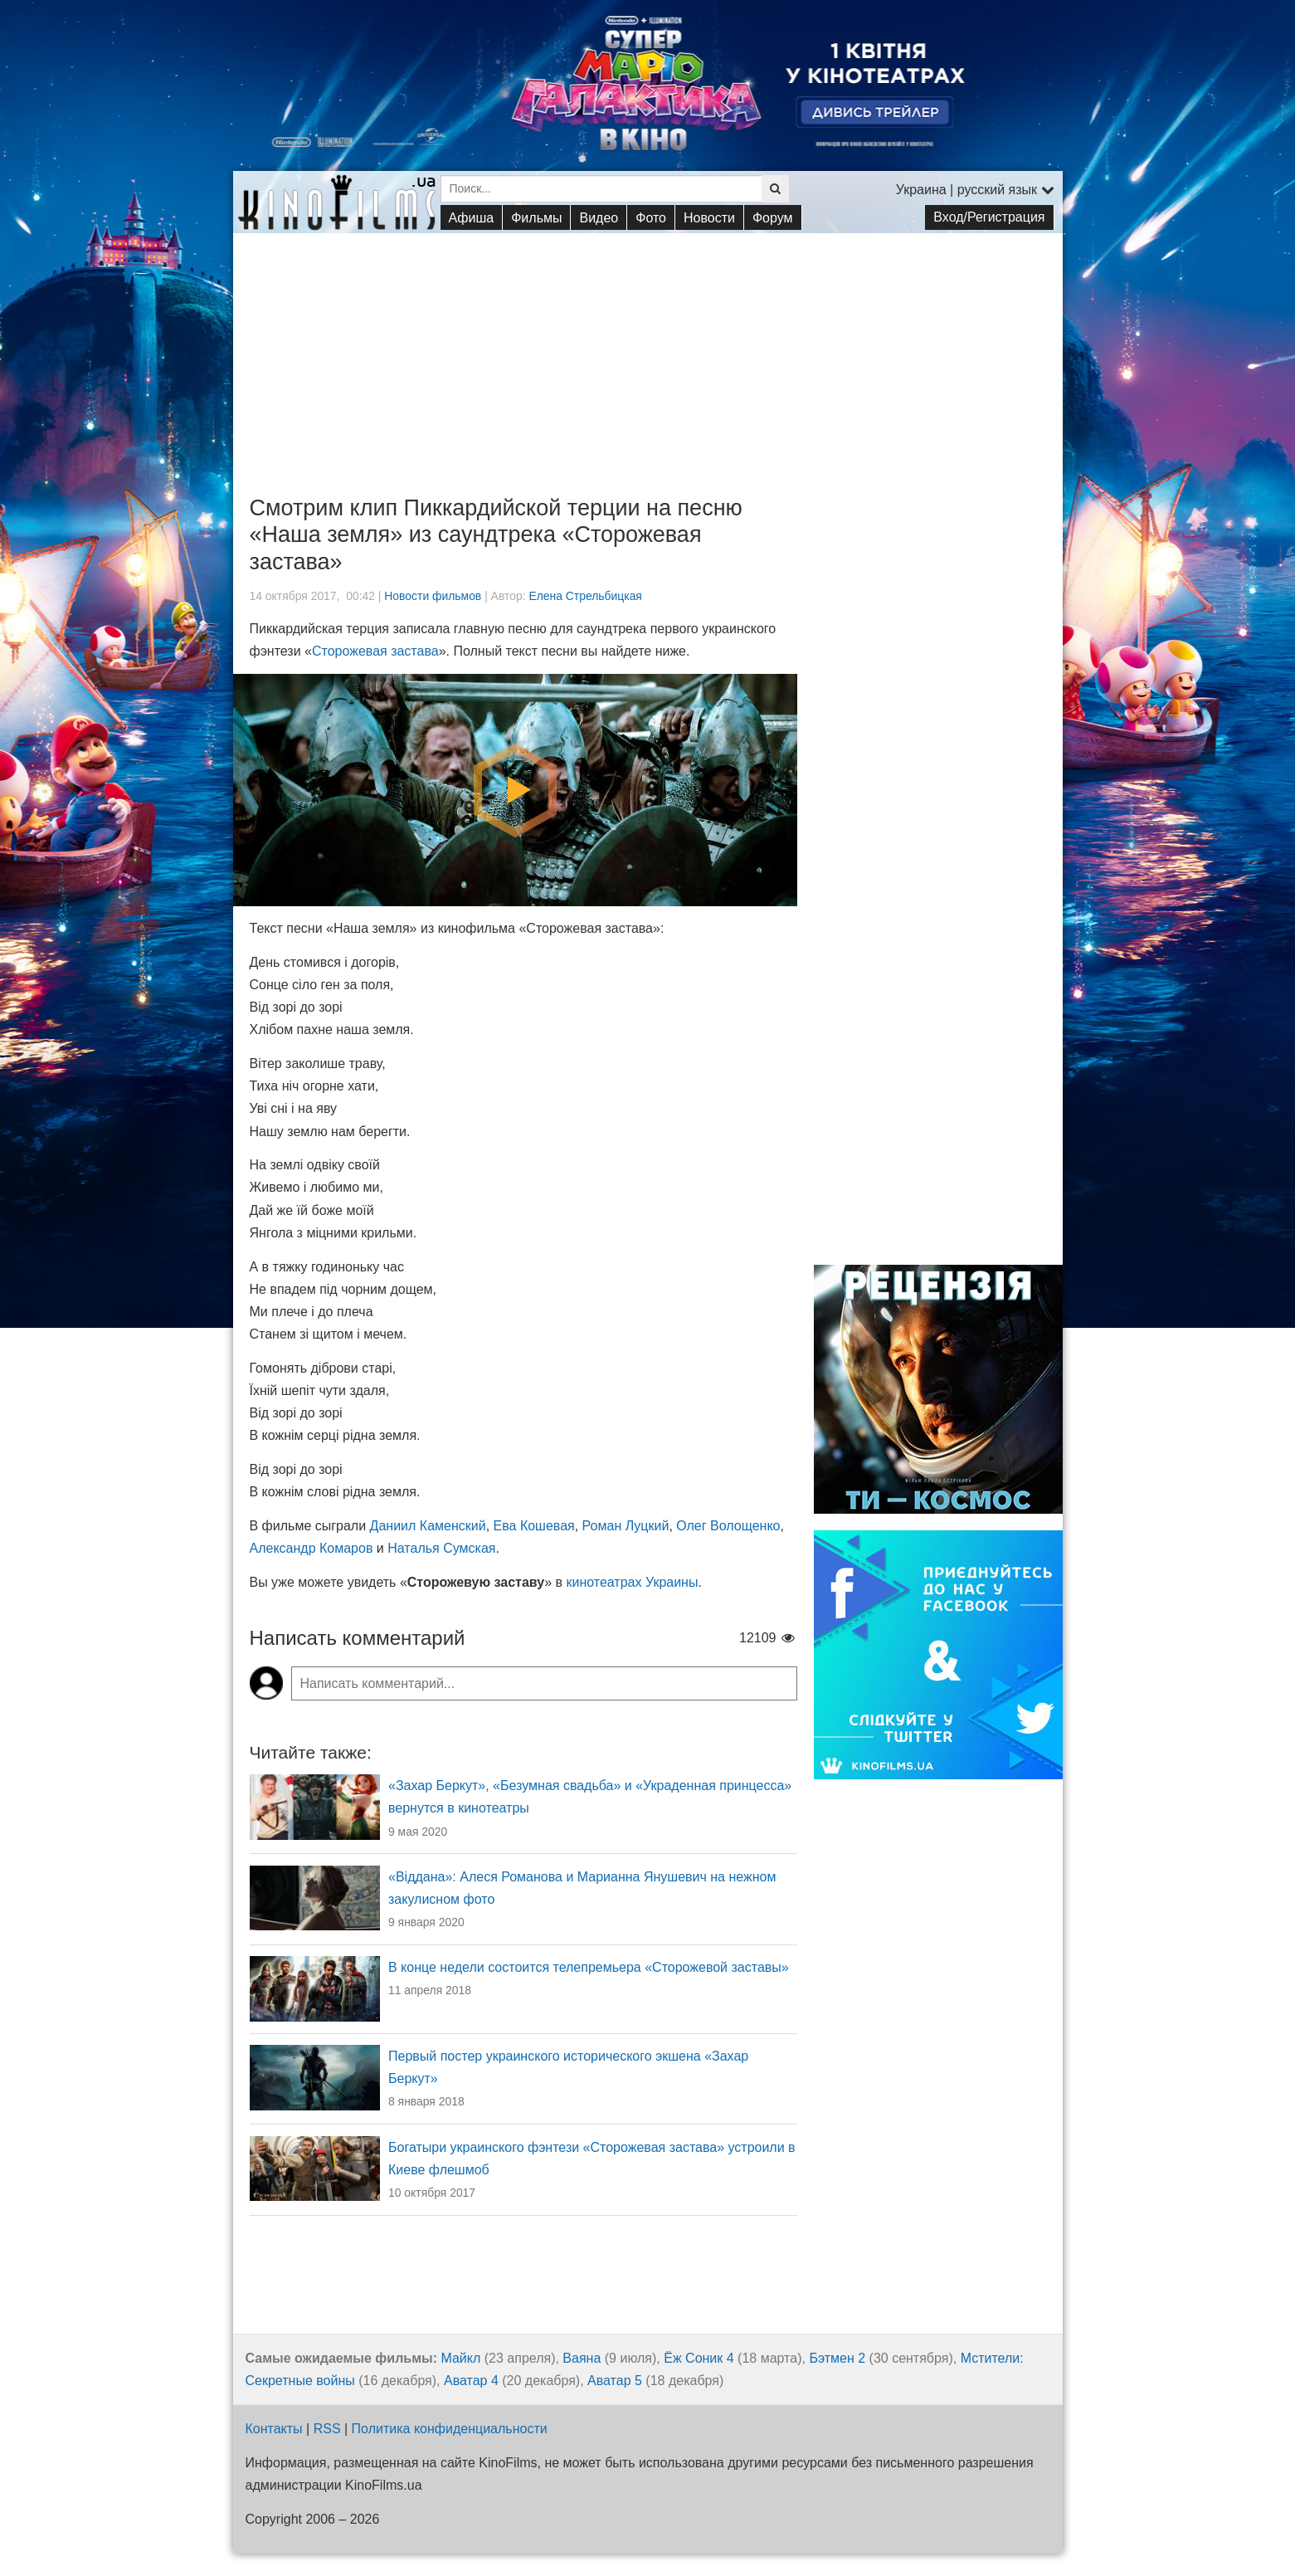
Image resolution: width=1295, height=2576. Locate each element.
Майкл (460, 2358)
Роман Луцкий (625, 1526)
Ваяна (581, 2358)
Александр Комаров (311, 1548)
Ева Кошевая (534, 1526)
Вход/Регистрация (988, 217)
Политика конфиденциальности (450, 2429)
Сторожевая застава (375, 651)
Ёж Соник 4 (698, 2358)
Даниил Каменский (428, 1526)
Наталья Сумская (441, 1548)
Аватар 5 (614, 2381)
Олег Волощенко (728, 1526)
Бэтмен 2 (837, 2358)
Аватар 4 (471, 2381)
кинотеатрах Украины (632, 1582)
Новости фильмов (432, 596)
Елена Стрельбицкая (585, 596)
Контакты (274, 2429)
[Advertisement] (648, 349)
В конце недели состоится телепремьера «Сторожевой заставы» (588, 1967)
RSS (327, 2429)
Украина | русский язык (975, 190)
